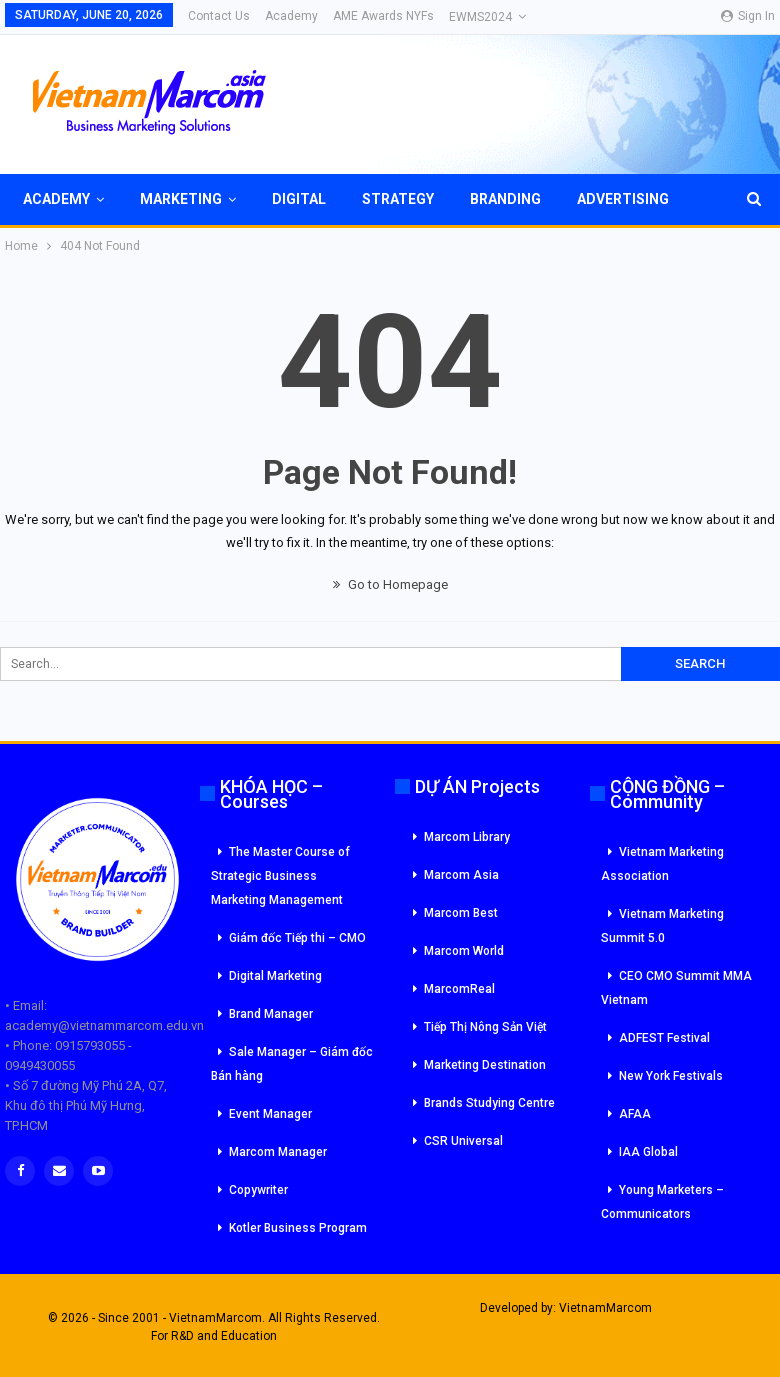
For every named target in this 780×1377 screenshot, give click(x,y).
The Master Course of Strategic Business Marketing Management (280, 876)
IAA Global (648, 1152)
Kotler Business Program (298, 1228)
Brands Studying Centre (489, 1103)
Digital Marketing (275, 976)
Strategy (398, 199)
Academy (291, 16)
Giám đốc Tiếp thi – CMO (297, 938)
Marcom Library (467, 837)
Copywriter (258, 1190)
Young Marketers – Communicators (662, 1202)
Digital (299, 199)
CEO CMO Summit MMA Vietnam (676, 988)
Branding (505, 199)
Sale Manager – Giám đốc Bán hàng (292, 1064)
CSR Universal (463, 1141)
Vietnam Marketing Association (662, 864)
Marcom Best (461, 913)
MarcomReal (459, 989)
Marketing (181, 199)
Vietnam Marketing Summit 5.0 (662, 926)
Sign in (748, 16)
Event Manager (270, 1114)
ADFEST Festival (664, 1038)
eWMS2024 (480, 17)
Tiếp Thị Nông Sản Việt (485, 1027)
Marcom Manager (278, 1152)
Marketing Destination (485, 1065)
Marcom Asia (461, 875)
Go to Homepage (390, 584)
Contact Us (219, 16)
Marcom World (464, 951)
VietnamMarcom (605, 1308)
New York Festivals (671, 1076)
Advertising (623, 199)
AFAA (635, 1114)
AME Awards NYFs (383, 16)
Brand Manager (271, 1014)
